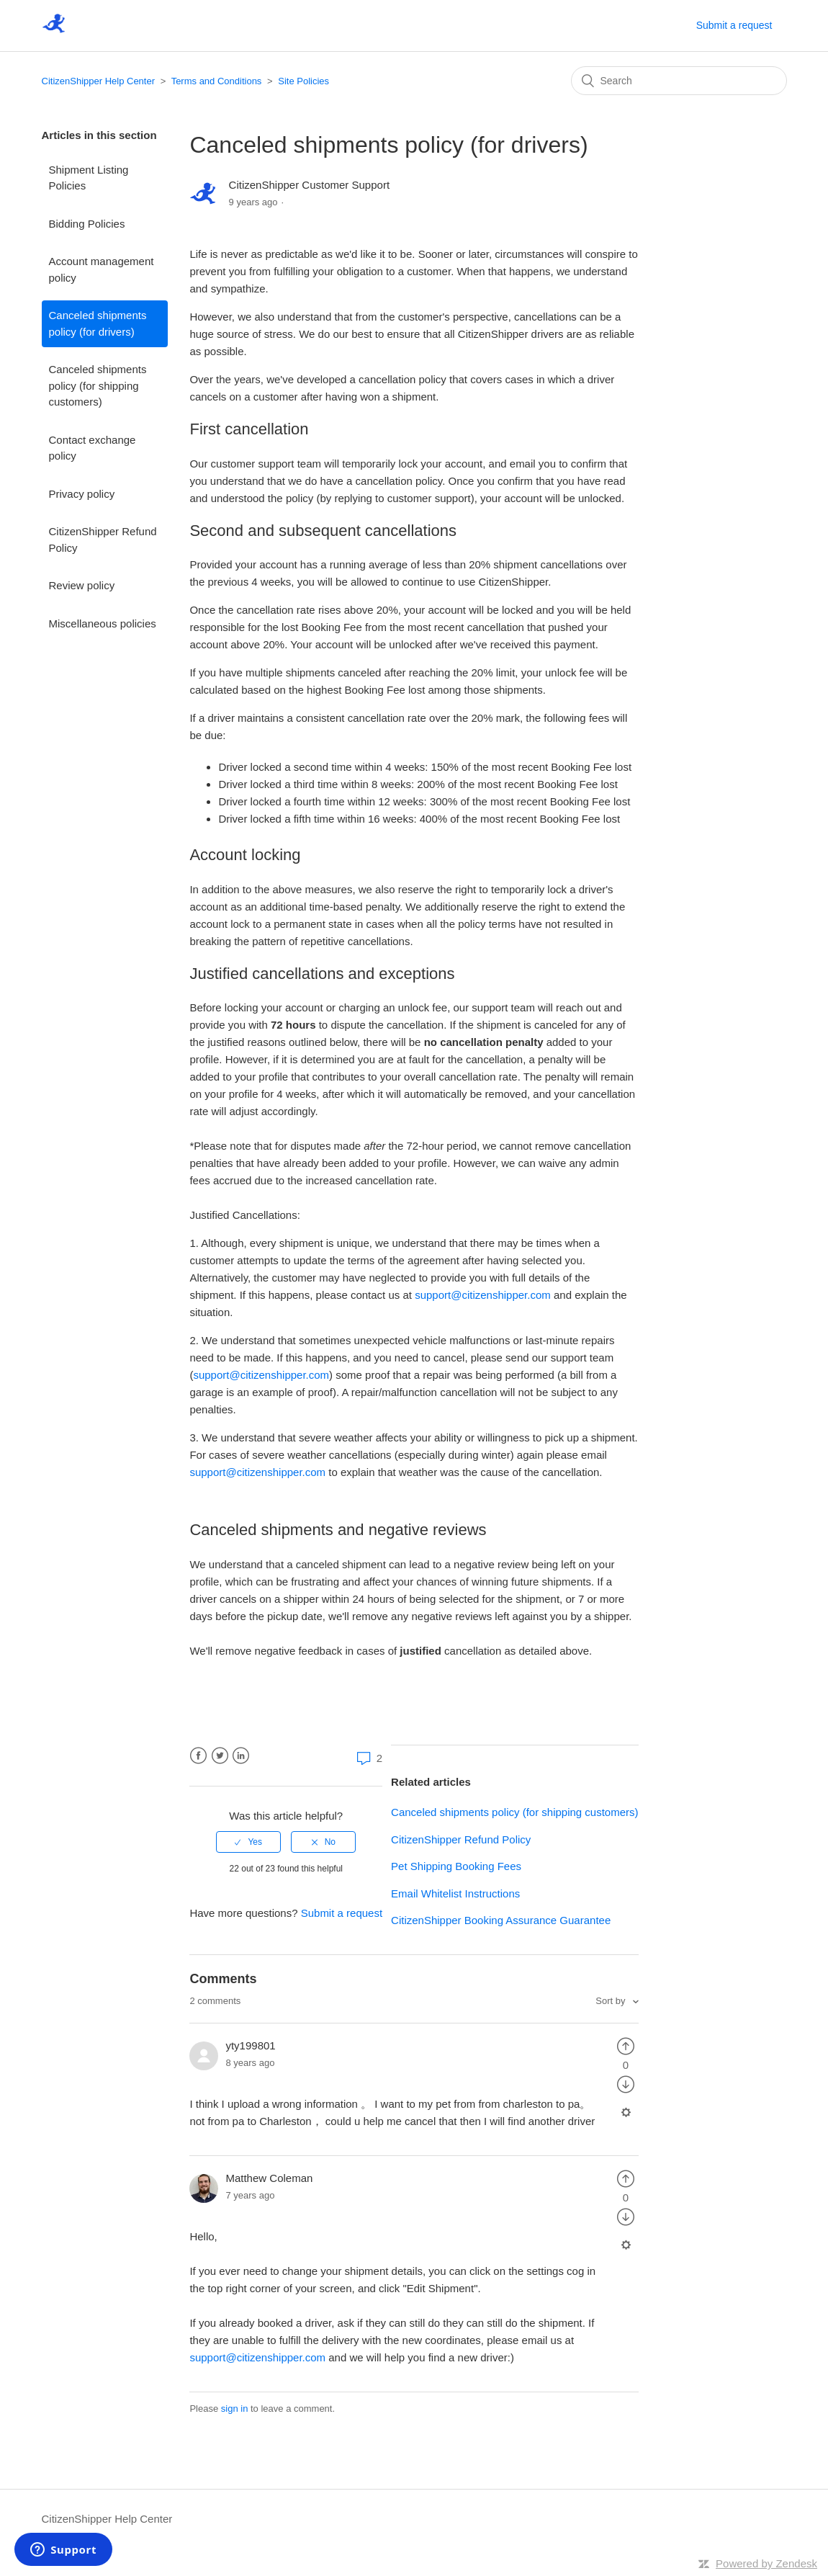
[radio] (248, 1842)
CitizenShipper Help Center (99, 81)
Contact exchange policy (92, 448)
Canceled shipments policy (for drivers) (98, 323)
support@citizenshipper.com (483, 1295)
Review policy (82, 585)
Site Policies (303, 81)
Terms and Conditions (216, 81)
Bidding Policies (87, 224)
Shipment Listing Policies (89, 178)
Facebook (198, 1756)
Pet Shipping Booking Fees (456, 1866)
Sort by (611, 2000)
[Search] (679, 80)
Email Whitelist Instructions (455, 1893)
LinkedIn (241, 1756)
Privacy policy (82, 494)
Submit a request (734, 25)
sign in (234, 2408)
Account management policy (101, 269)
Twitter (220, 1756)
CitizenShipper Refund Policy (103, 539)
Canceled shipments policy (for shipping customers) (98, 385)
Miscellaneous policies (102, 623)
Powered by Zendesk (766, 2563)
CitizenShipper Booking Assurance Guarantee (501, 1920)
